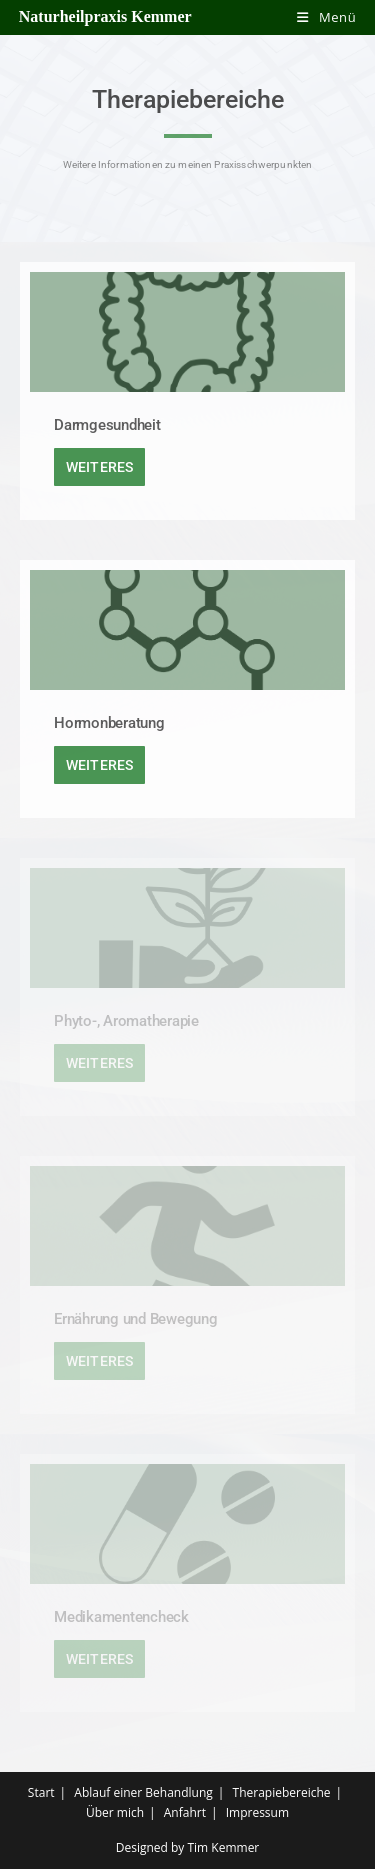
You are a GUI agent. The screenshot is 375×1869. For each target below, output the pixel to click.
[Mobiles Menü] (326, 17)
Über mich (115, 1812)
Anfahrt (185, 1812)
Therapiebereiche (282, 1792)
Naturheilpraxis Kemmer (105, 16)
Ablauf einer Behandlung (143, 1792)
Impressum (257, 1812)
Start (41, 1792)
